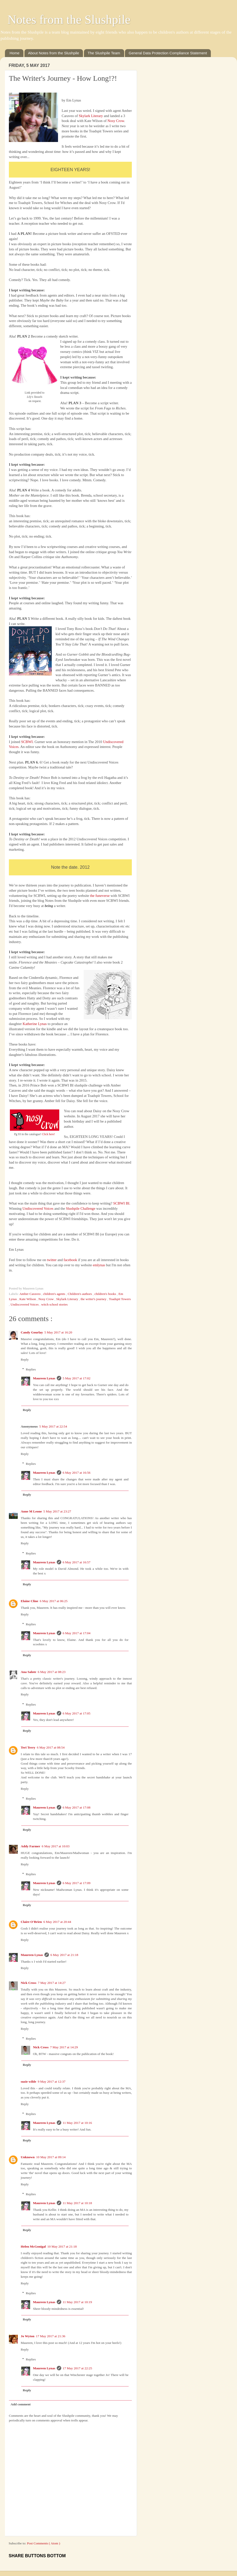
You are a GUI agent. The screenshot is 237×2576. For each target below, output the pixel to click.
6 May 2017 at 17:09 (77, 1883)
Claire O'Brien (31, 1922)
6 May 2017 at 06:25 (54, 1601)
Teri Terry (28, 1747)
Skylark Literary (91, 116)
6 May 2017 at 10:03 (56, 1846)
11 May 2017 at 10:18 (77, 2203)
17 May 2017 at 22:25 (77, 2368)
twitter (52, 1260)
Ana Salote (28, 1672)
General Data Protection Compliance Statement (168, 53)
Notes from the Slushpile (69, 19)
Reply (25, 1359)
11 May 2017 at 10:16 (77, 2123)
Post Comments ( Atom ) (43, 2543)
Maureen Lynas (44, 1378)
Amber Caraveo (30, 1294)
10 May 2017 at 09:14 (50, 2157)
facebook (71, 1260)
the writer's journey (94, 1299)
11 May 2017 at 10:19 (77, 2302)
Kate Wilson (28, 1299)
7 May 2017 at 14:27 (52, 1983)
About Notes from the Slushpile (53, 53)
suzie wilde (28, 2081)
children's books (105, 1294)
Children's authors (80, 1294)
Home (15, 53)
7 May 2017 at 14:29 (64, 2047)
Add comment (21, 2404)
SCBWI (27, 742)
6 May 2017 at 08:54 (51, 1747)
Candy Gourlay (32, 1332)
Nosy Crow (115, 121)
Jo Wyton (27, 2336)
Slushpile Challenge (80, 1208)
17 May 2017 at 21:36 (50, 2336)
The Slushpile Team (104, 53)
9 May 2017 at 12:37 (52, 2081)
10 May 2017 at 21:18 (62, 2246)
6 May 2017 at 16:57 (77, 1562)
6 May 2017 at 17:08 (77, 1807)
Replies (31, 1369)
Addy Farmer (30, 1846)
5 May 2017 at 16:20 (58, 1332)
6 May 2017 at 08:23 (52, 1672)
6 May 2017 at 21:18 (64, 1955)
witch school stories (54, 1304)
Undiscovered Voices (37, 1208)
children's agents (54, 1294)
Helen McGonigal (33, 2246)
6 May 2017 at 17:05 (77, 1713)
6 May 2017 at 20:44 (57, 1922)
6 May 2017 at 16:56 (77, 1472)
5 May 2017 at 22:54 (53, 1426)
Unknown (28, 2157)
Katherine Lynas (35, 1024)
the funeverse (100, 896)
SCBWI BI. (121, 1203)
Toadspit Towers (120, 1299)
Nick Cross (28, 1983)
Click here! (48, 1134)
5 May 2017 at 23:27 (57, 1511)
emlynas (99, 1265)
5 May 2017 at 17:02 (77, 1378)
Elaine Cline (29, 1601)
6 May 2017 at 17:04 (77, 1633)
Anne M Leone (31, 1511)
